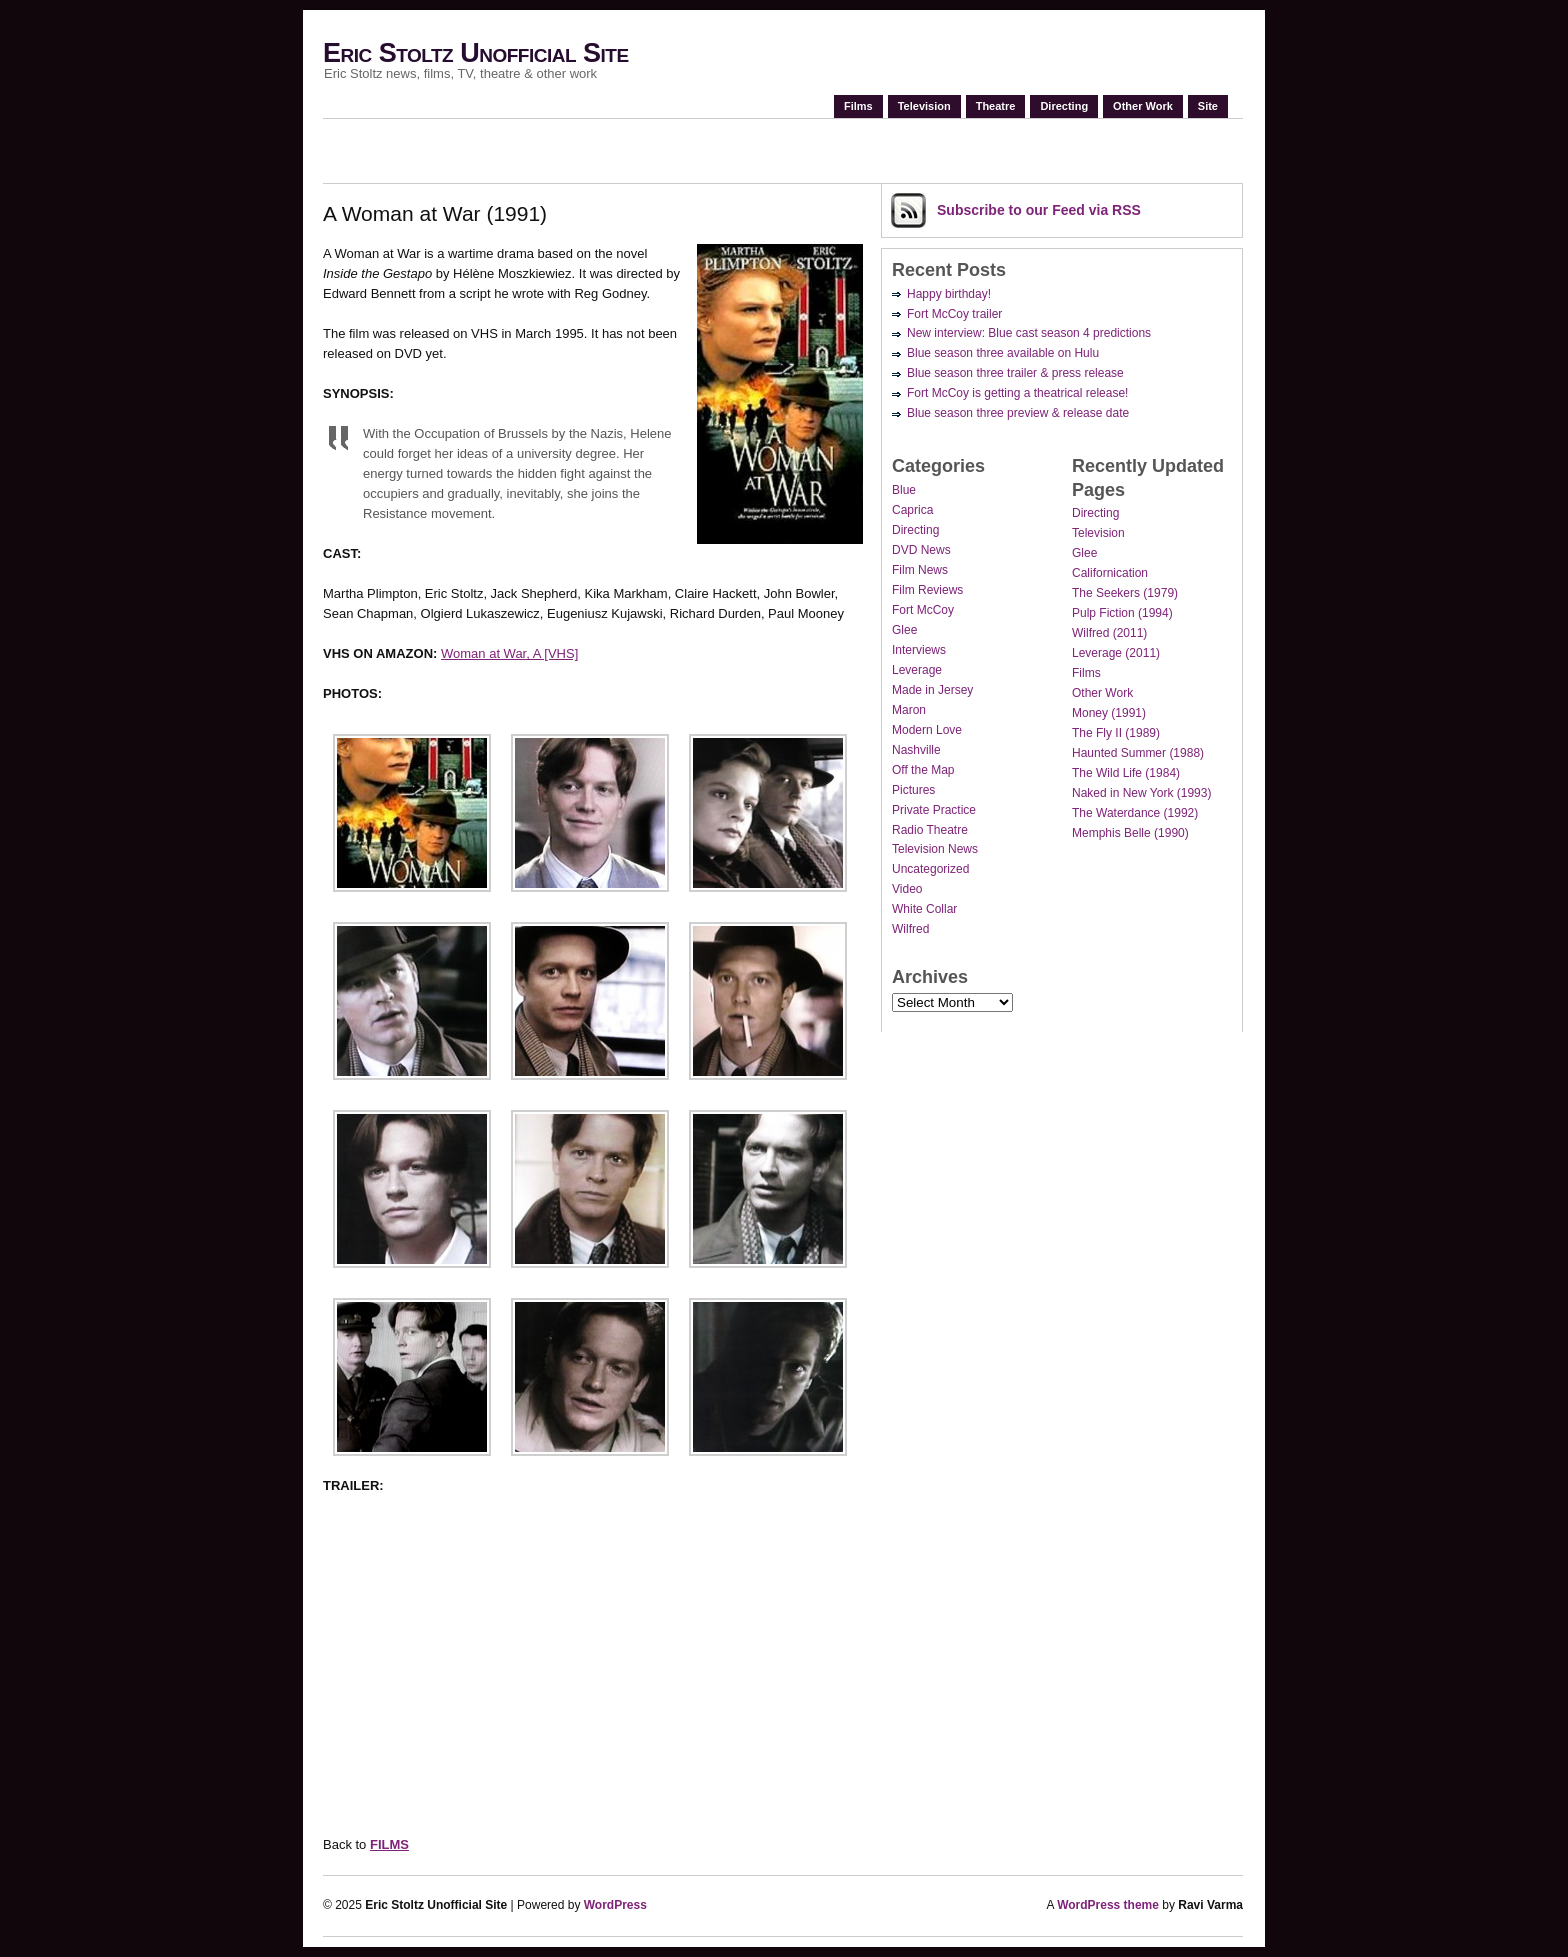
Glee (904, 630)
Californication (1110, 573)
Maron (909, 710)
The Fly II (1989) (1116, 733)
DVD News (921, 550)
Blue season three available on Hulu (1003, 353)
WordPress (615, 1905)
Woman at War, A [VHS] (509, 653)
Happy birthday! (949, 294)
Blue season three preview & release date (1018, 413)
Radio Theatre (930, 830)
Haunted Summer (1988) (1138, 753)
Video (907, 889)
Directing (1064, 106)
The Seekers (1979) (1125, 593)
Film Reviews (927, 590)
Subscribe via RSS (1039, 210)
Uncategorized (930, 869)
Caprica (912, 510)
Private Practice (934, 810)
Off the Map (923, 770)
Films (858, 106)
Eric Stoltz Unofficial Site (476, 53)
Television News (935, 849)
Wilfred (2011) (1109, 633)
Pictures (913, 790)
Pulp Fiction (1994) (1122, 613)
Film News (920, 570)
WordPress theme (1108, 1905)
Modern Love (927, 730)
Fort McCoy (923, 610)
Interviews (919, 650)
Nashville (916, 750)
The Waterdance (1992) (1135, 813)
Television (924, 106)
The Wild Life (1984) (1126, 773)
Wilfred (910, 929)
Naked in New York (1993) (1141, 793)
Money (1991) (1109, 713)
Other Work (1143, 106)
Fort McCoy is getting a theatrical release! (1017, 393)
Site (1208, 106)
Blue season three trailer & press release (1015, 373)
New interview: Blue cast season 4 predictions (1029, 333)
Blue (904, 490)
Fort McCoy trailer (954, 314)
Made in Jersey (932, 690)
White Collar (924, 909)
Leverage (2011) (1116, 653)
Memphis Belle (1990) (1130, 833)
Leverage (917, 670)
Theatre (996, 106)
